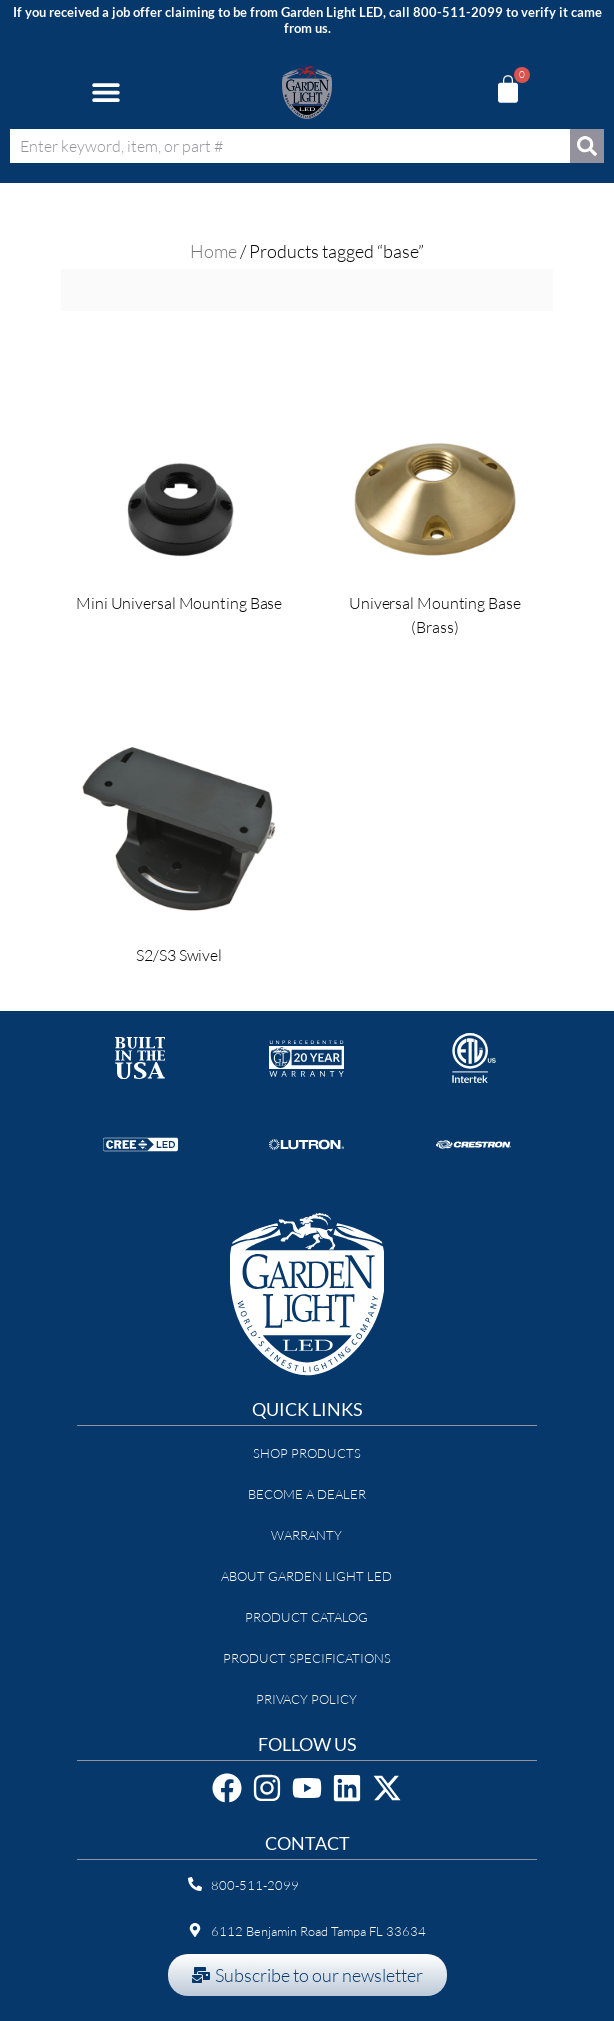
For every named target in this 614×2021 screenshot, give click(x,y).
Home (213, 251)
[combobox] (290, 146)
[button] (105, 92)
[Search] (587, 146)
